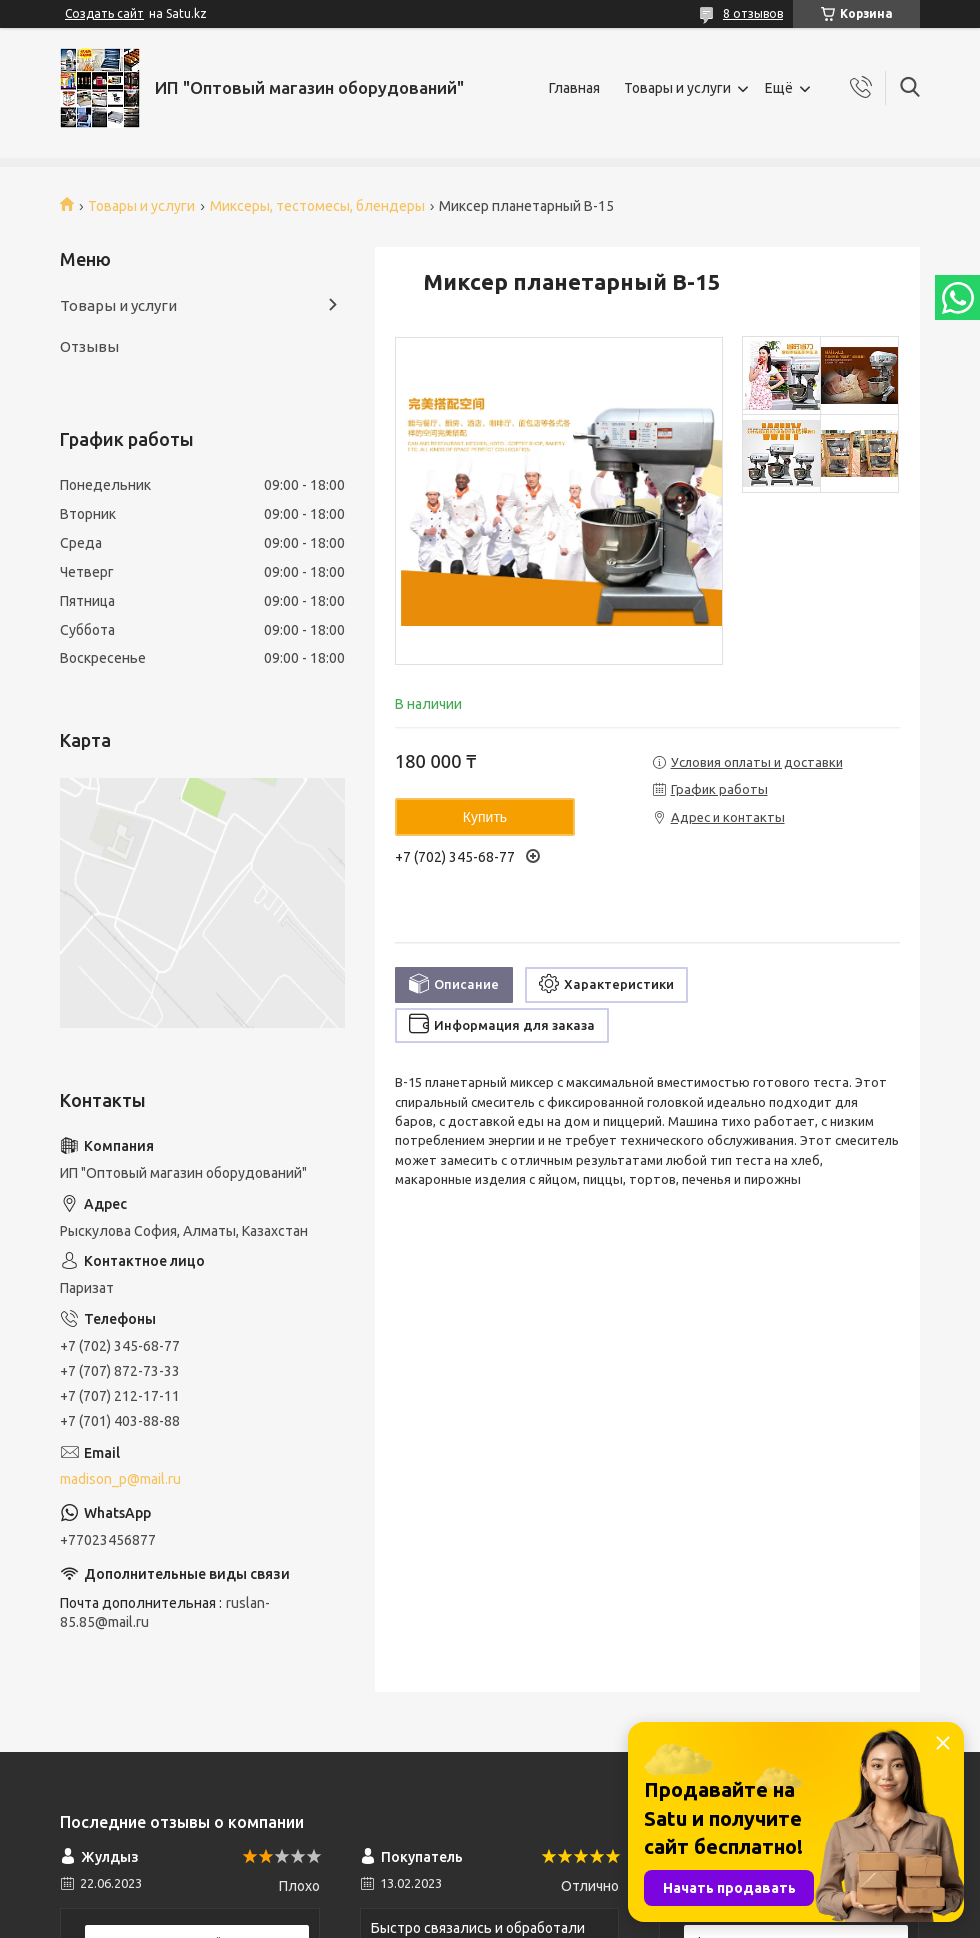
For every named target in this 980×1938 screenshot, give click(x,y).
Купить (485, 817)
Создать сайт (104, 13)
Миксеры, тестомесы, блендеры (317, 206)
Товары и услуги (677, 88)
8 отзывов (753, 13)
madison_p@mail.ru (120, 1479)
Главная (574, 88)
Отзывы (89, 346)
